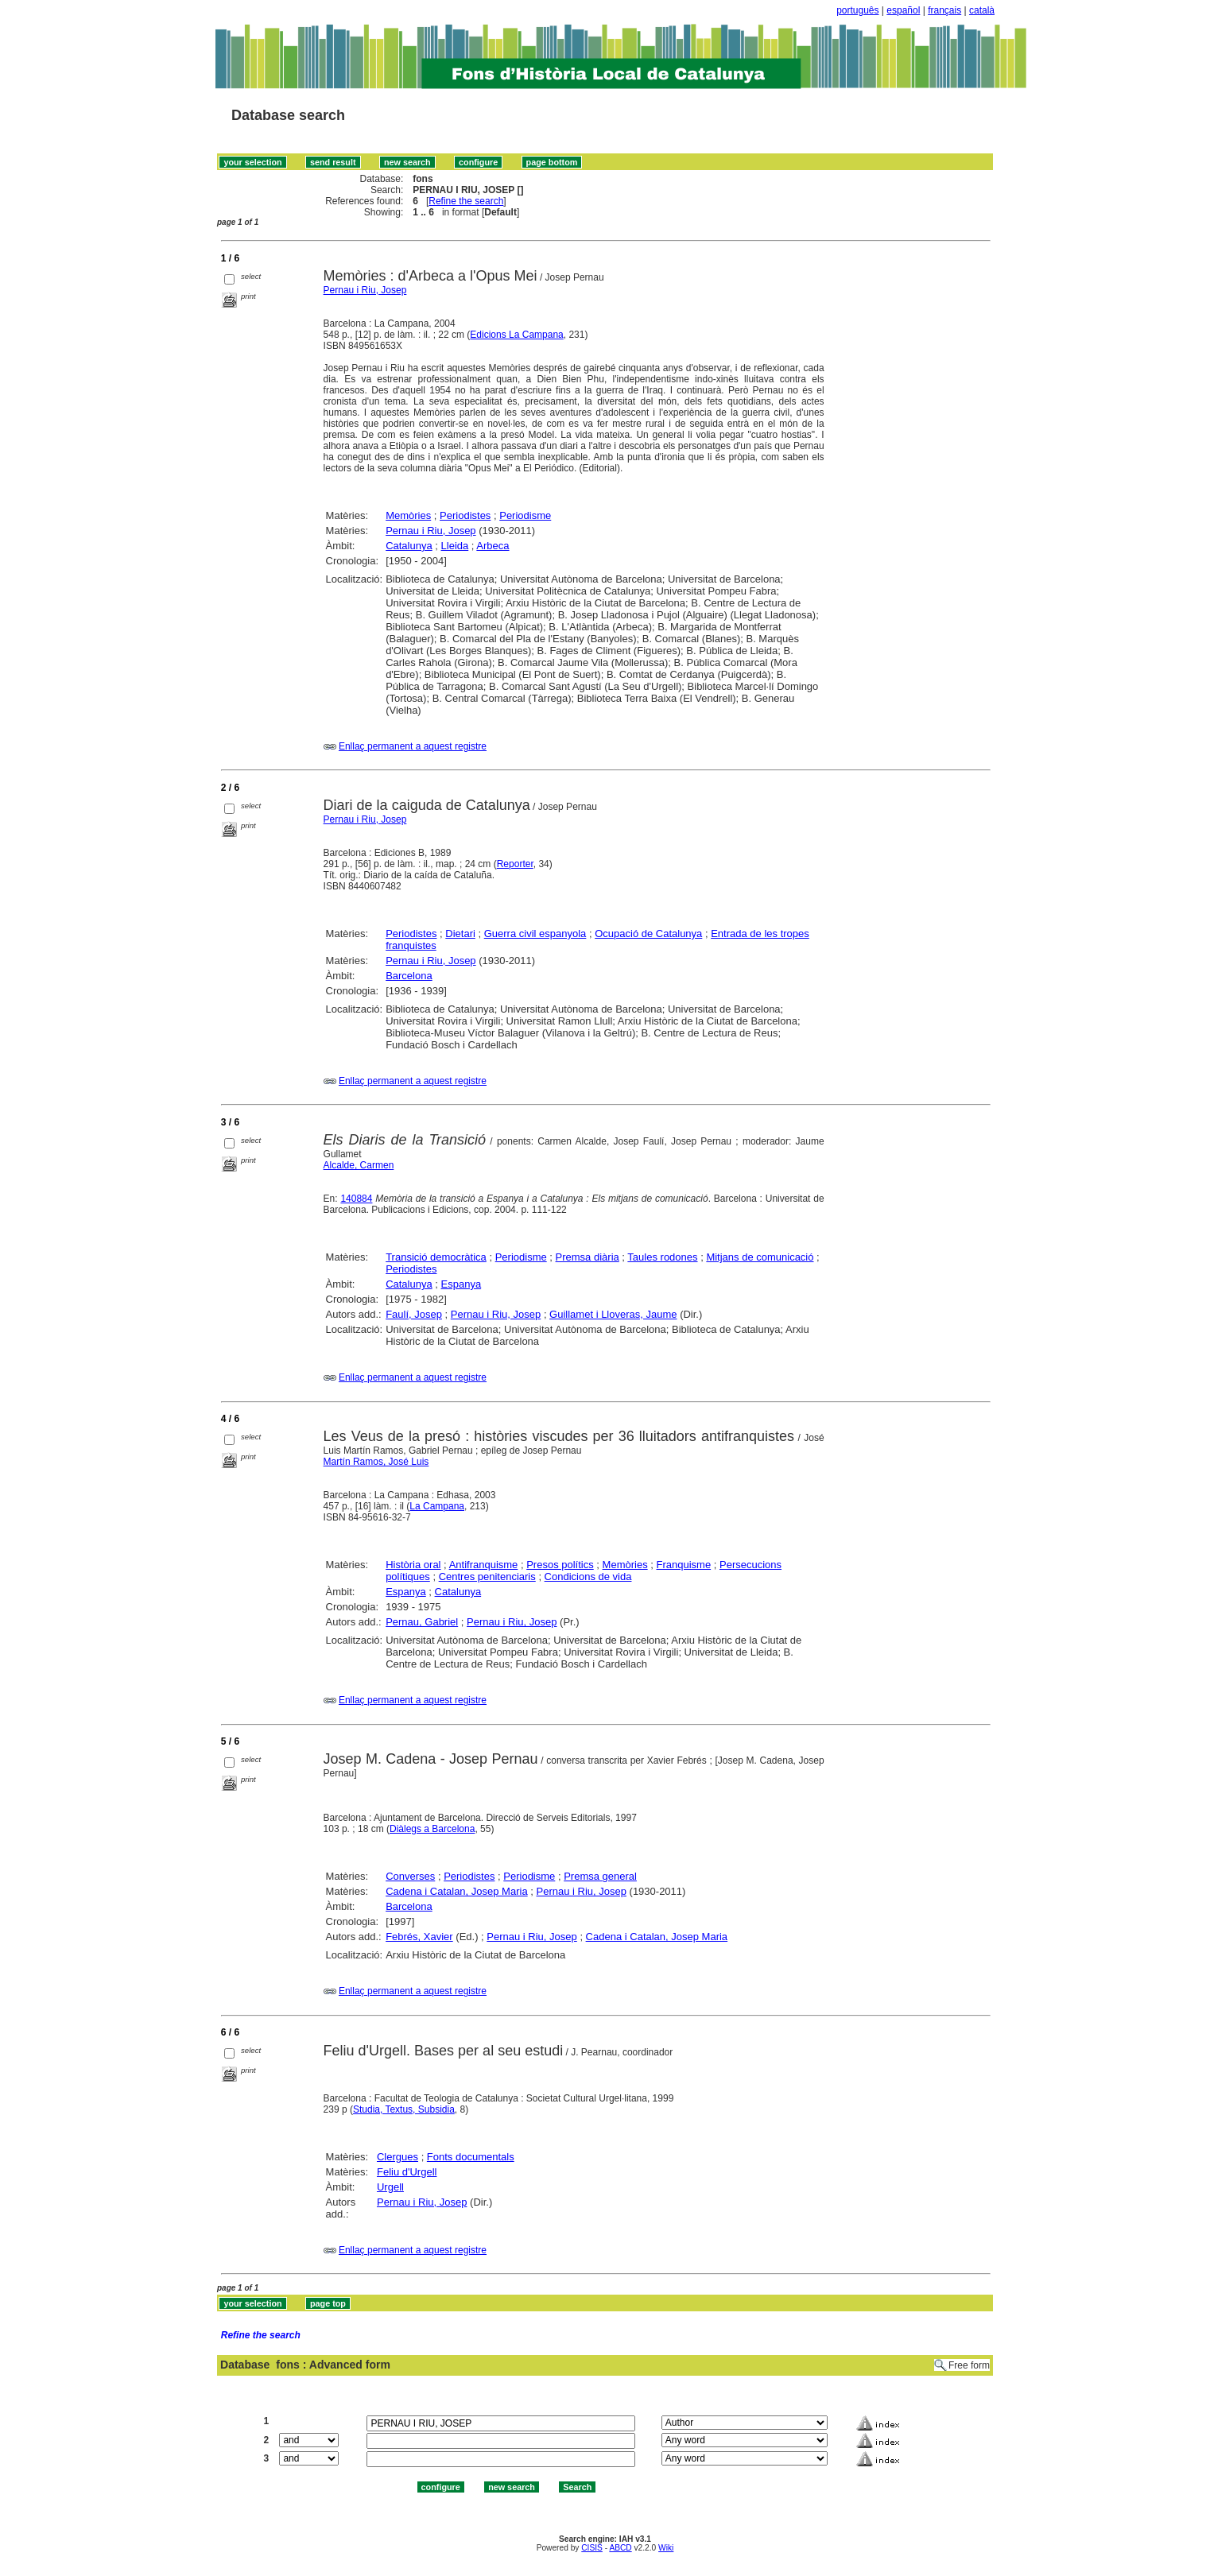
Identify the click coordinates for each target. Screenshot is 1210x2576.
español (903, 10)
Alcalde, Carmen (359, 1165)
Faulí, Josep (414, 1314)
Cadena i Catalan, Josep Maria (457, 1891)
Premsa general (600, 1876)
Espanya (461, 1284)
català (982, 10)
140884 (356, 1198)
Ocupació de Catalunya (648, 933)
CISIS (592, 2547)
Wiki (665, 2547)
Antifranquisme (483, 1565)
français (944, 10)
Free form (969, 2365)
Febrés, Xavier (419, 1937)
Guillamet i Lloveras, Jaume (613, 1314)
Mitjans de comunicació (759, 1257)
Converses (410, 1876)
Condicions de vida (588, 1576)
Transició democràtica (436, 1257)
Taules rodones (662, 1257)
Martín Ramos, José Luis (376, 1461)
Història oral (413, 1565)
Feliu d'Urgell (406, 2172)
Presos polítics (560, 1565)
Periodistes (465, 515)
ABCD (620, 2547)
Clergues (397, 2157)
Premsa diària (587, 1257)
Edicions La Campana (516, 334)
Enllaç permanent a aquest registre (413, 746)
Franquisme (684, 1565)
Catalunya (409, 546)
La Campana (436, 1506)
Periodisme (525, 515)
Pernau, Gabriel (422, 1622)
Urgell (390, 2187)
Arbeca (492, 546)
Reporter (515, 864)
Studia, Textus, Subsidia (404, 2109)
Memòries (408, 515)
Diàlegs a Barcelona (432, 1828)
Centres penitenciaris (487, 1576)
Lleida (455, 546)
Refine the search (466, 201)
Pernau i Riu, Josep (365, 290)
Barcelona (409, 976)
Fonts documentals (470, 2157)
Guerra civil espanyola (535, 933)
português (857, 10)
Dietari (460, 933)
